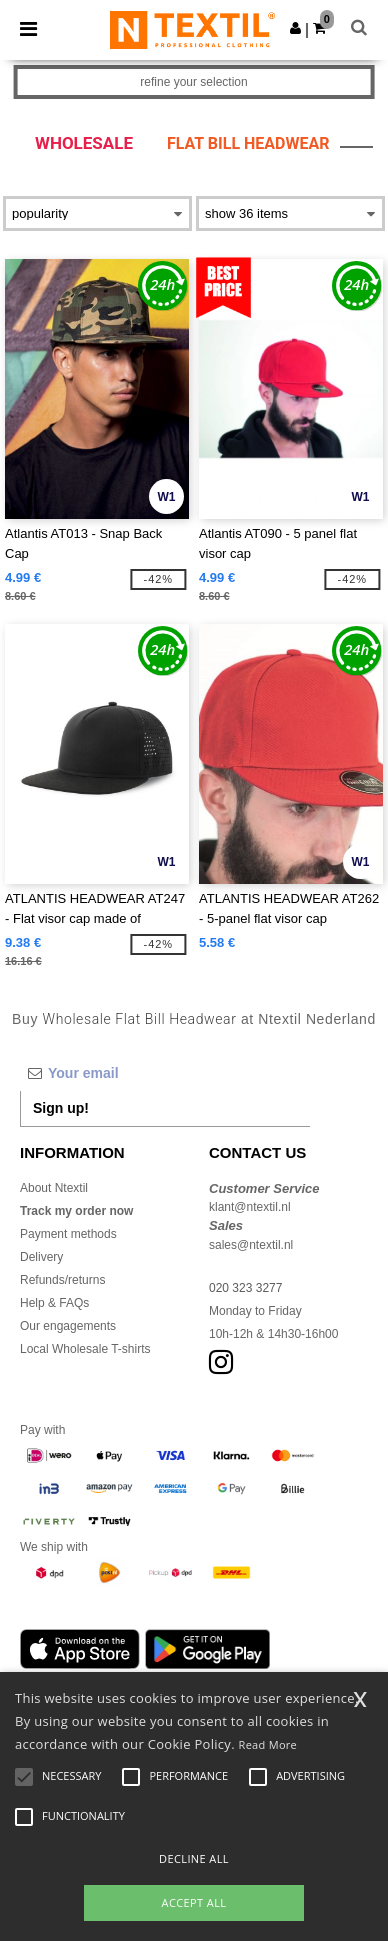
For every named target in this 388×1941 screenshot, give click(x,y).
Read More (268, 1744)
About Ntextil (54, 1188)
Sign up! (61, 1108)
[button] (295, 28)
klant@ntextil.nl (250, 1207)
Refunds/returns (62, 1280)
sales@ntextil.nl (251, 1245)
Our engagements (68, 1326)
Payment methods (68, 1234)
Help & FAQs (54, 1303)
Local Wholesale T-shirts (85, 1349)
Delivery (41, 1257)
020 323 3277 (245, 1288)
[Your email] (165, 1073)
